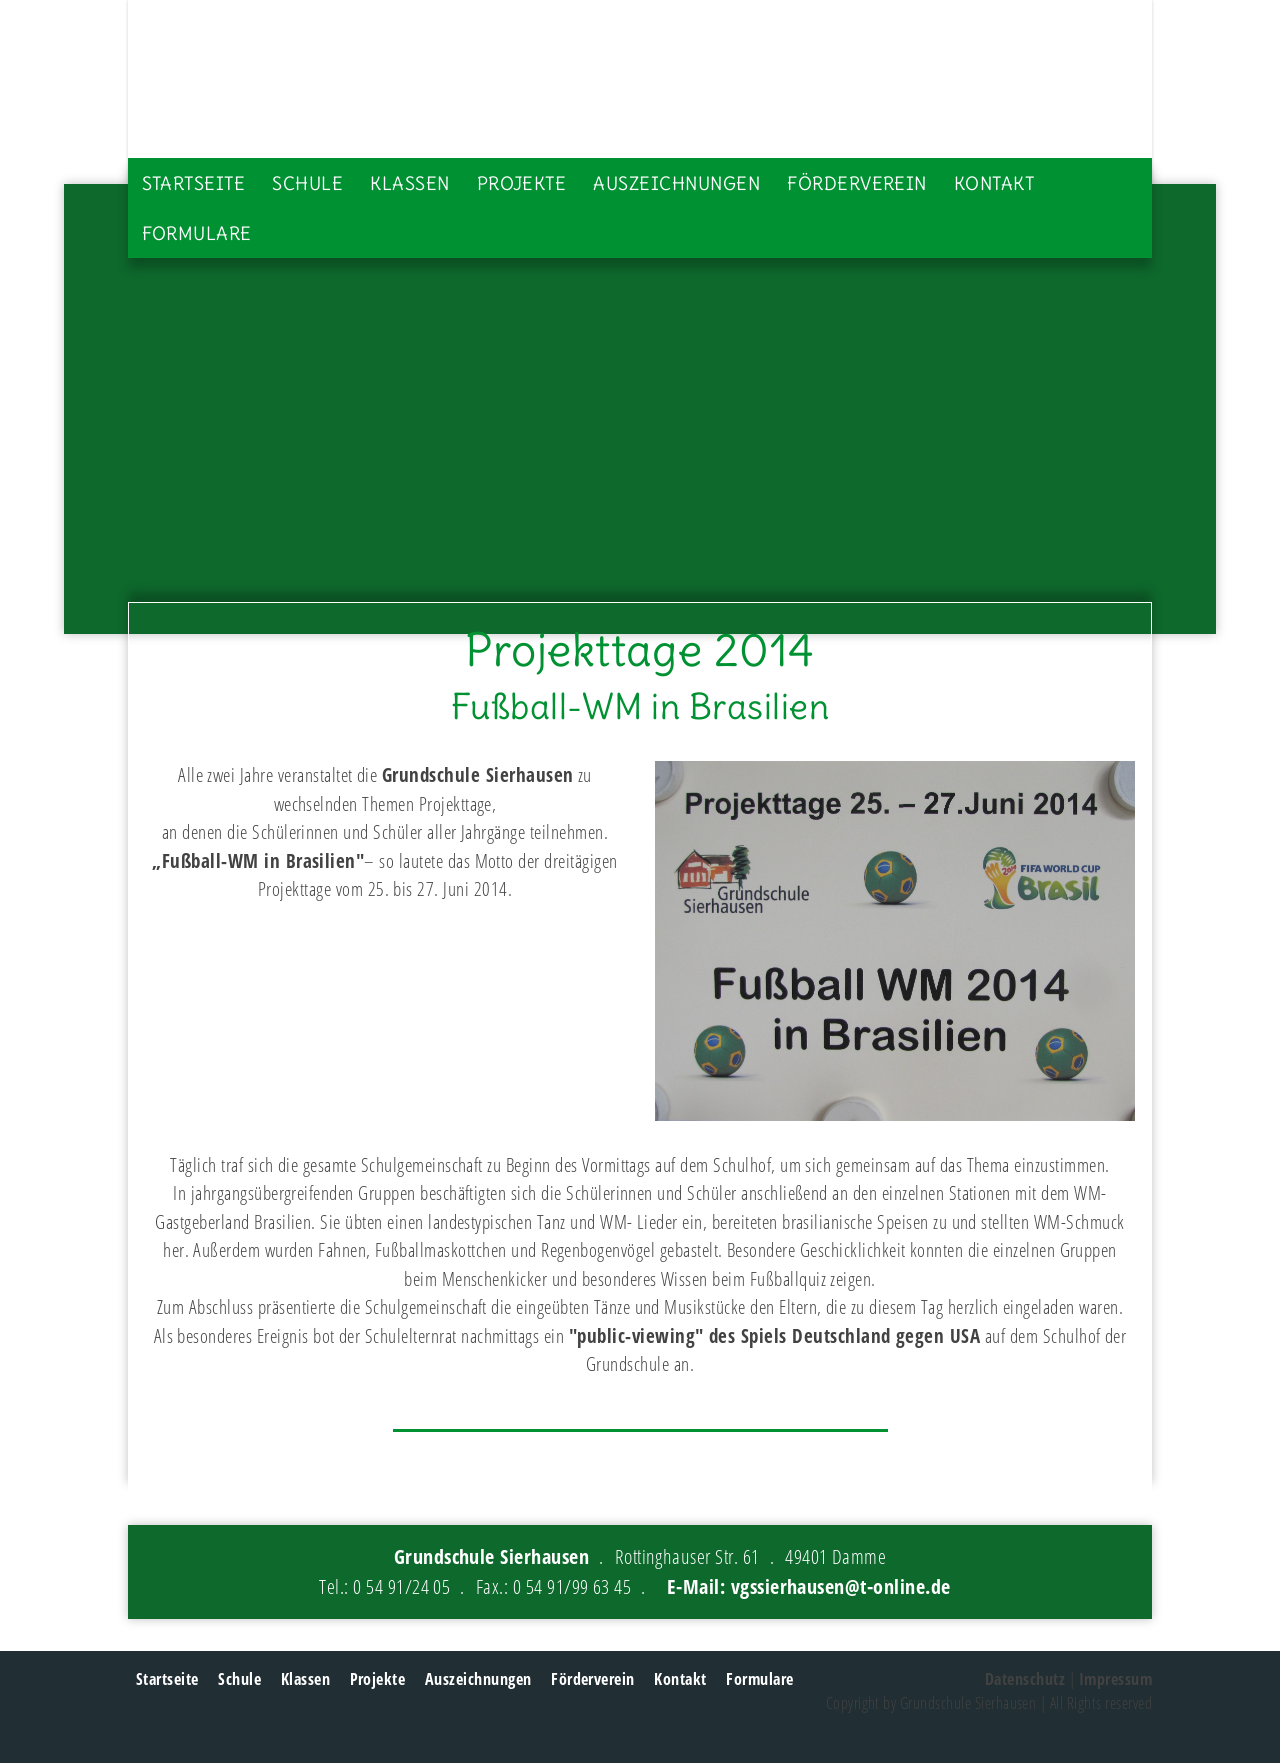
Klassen (409, 183)
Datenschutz (1025, 1679)
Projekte (522, 183)
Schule (307, 183)
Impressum (1115, 1679)
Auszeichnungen (676, 183)
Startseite (194, 183)
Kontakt (994, 183)
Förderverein (857, 183)
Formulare (197, 233)
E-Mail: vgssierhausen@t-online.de (809, 1586)
